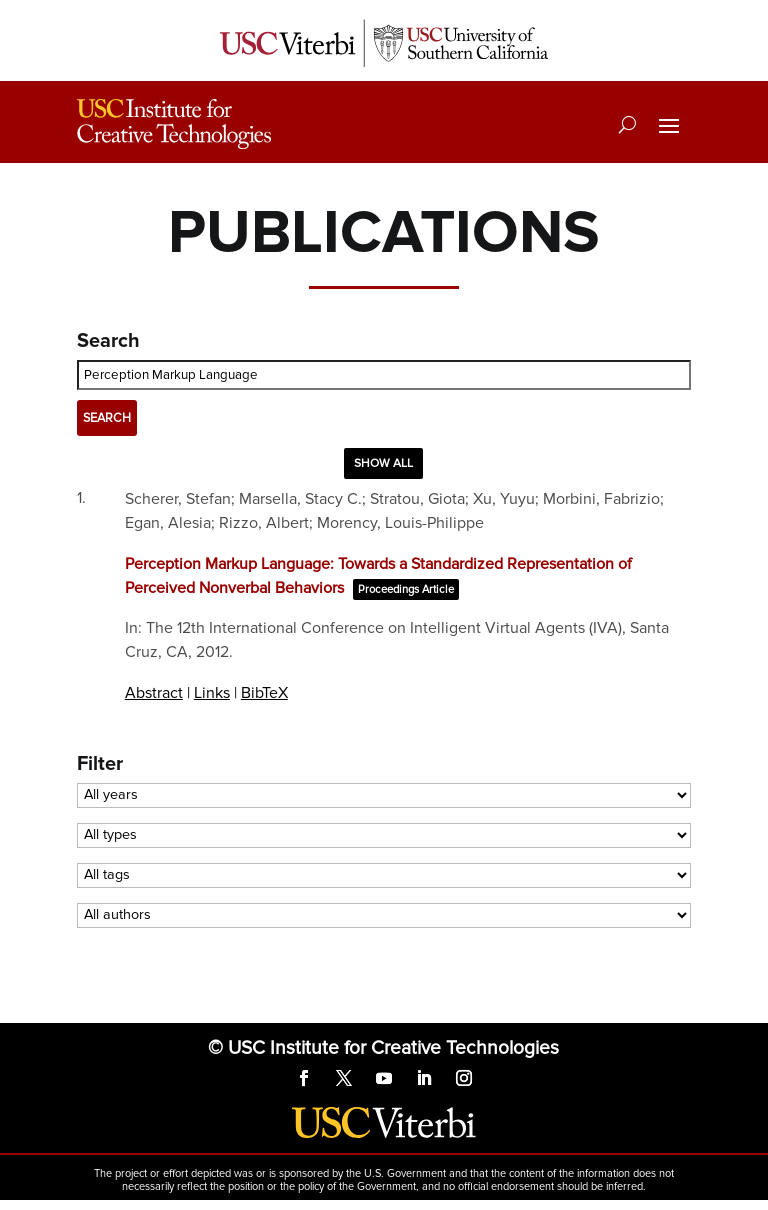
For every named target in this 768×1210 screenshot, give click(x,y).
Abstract (154, 844)
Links (212, 844)
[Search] (627, 124)
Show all (383, 615)
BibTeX (264, 844)
